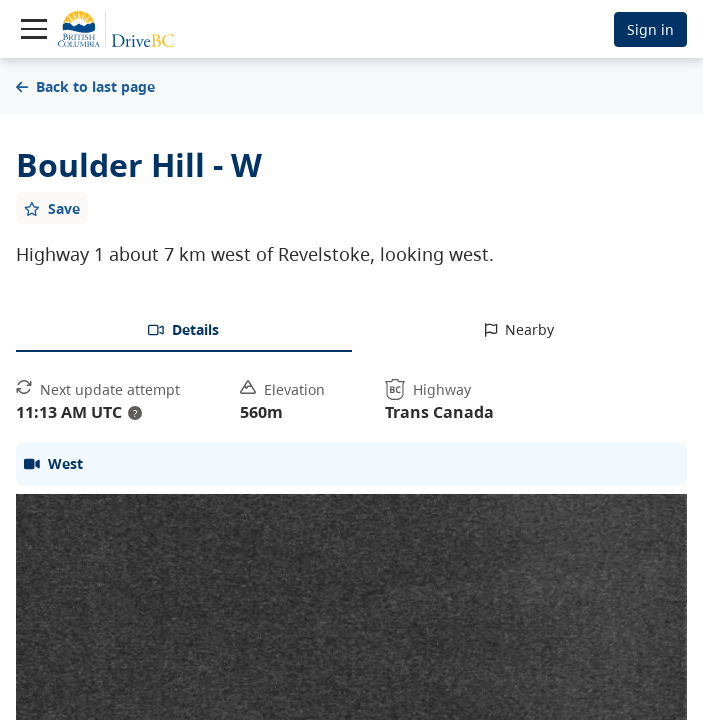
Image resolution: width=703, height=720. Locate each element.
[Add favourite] (52, 208)
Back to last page (85, 86)
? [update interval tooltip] (135, 413)
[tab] (184, 331)
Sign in (650, 29)
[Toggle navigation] (34, 29)
